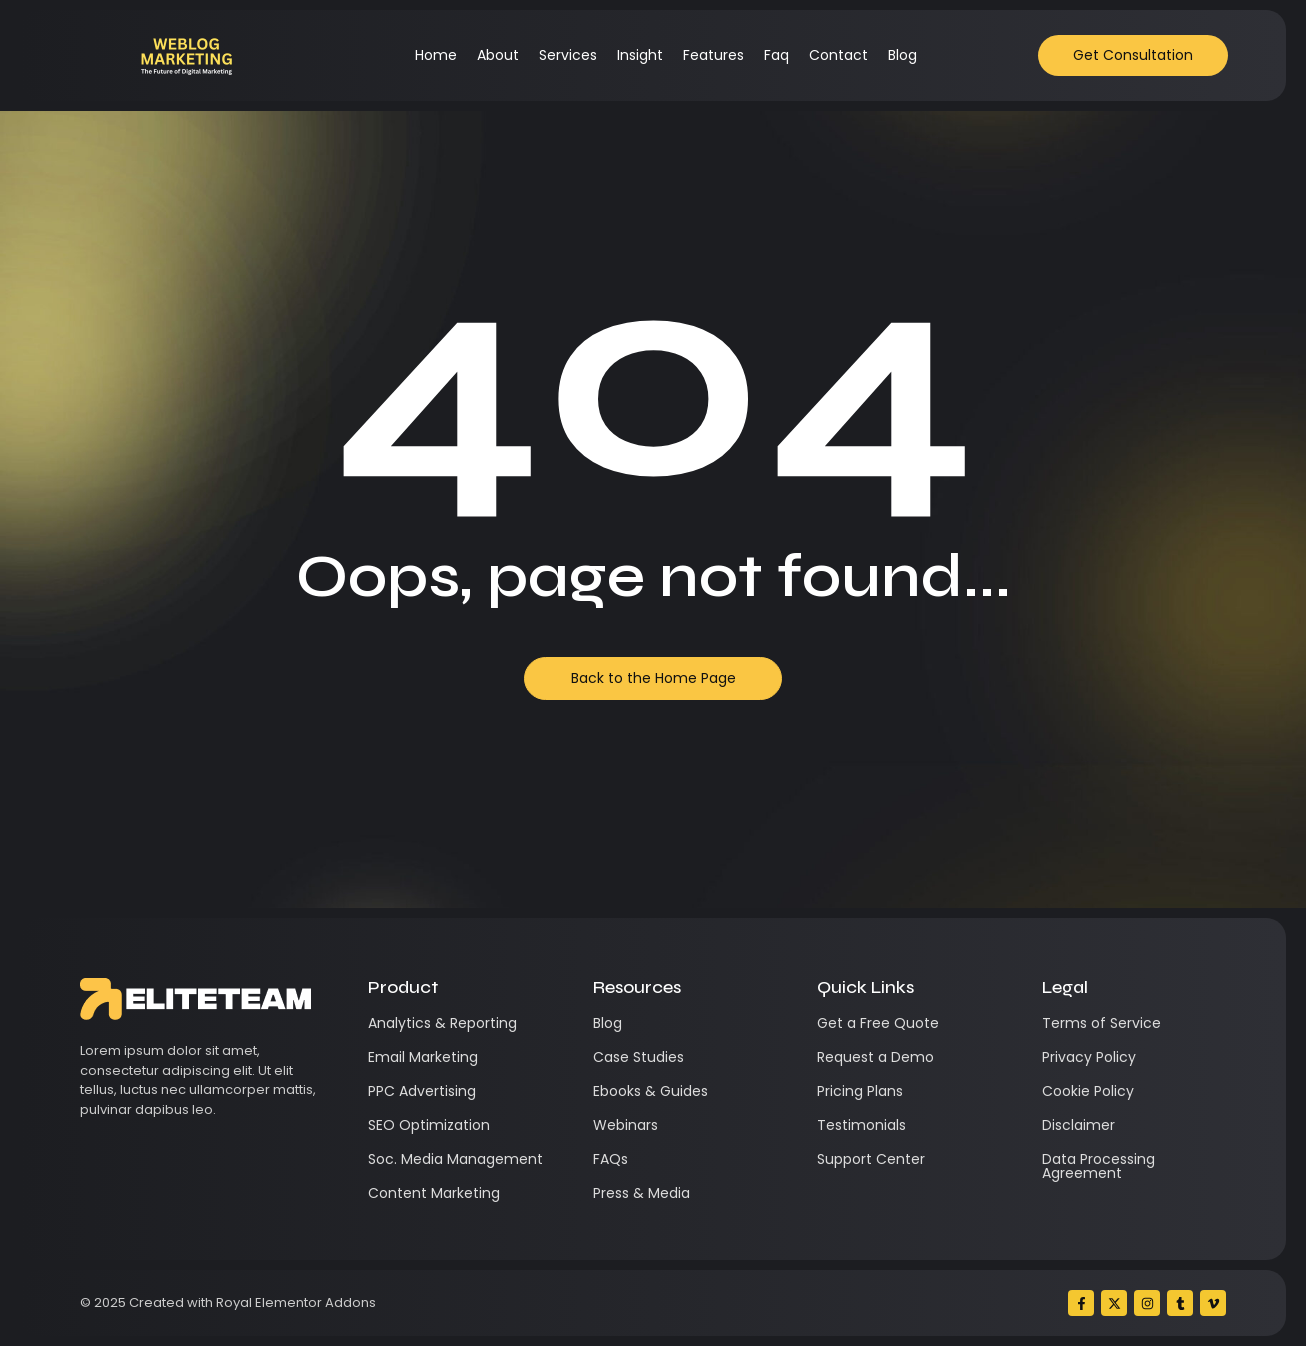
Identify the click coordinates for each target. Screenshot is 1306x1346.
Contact (838, 55)
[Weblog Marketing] (186, 55)
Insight (640, 55)
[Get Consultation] (1133, 55)
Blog (902, 55)
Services (568, 55)
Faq (776, 55)
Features (713, 55)
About (498, 55)
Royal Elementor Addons (296, 1302)
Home (436, 55)
